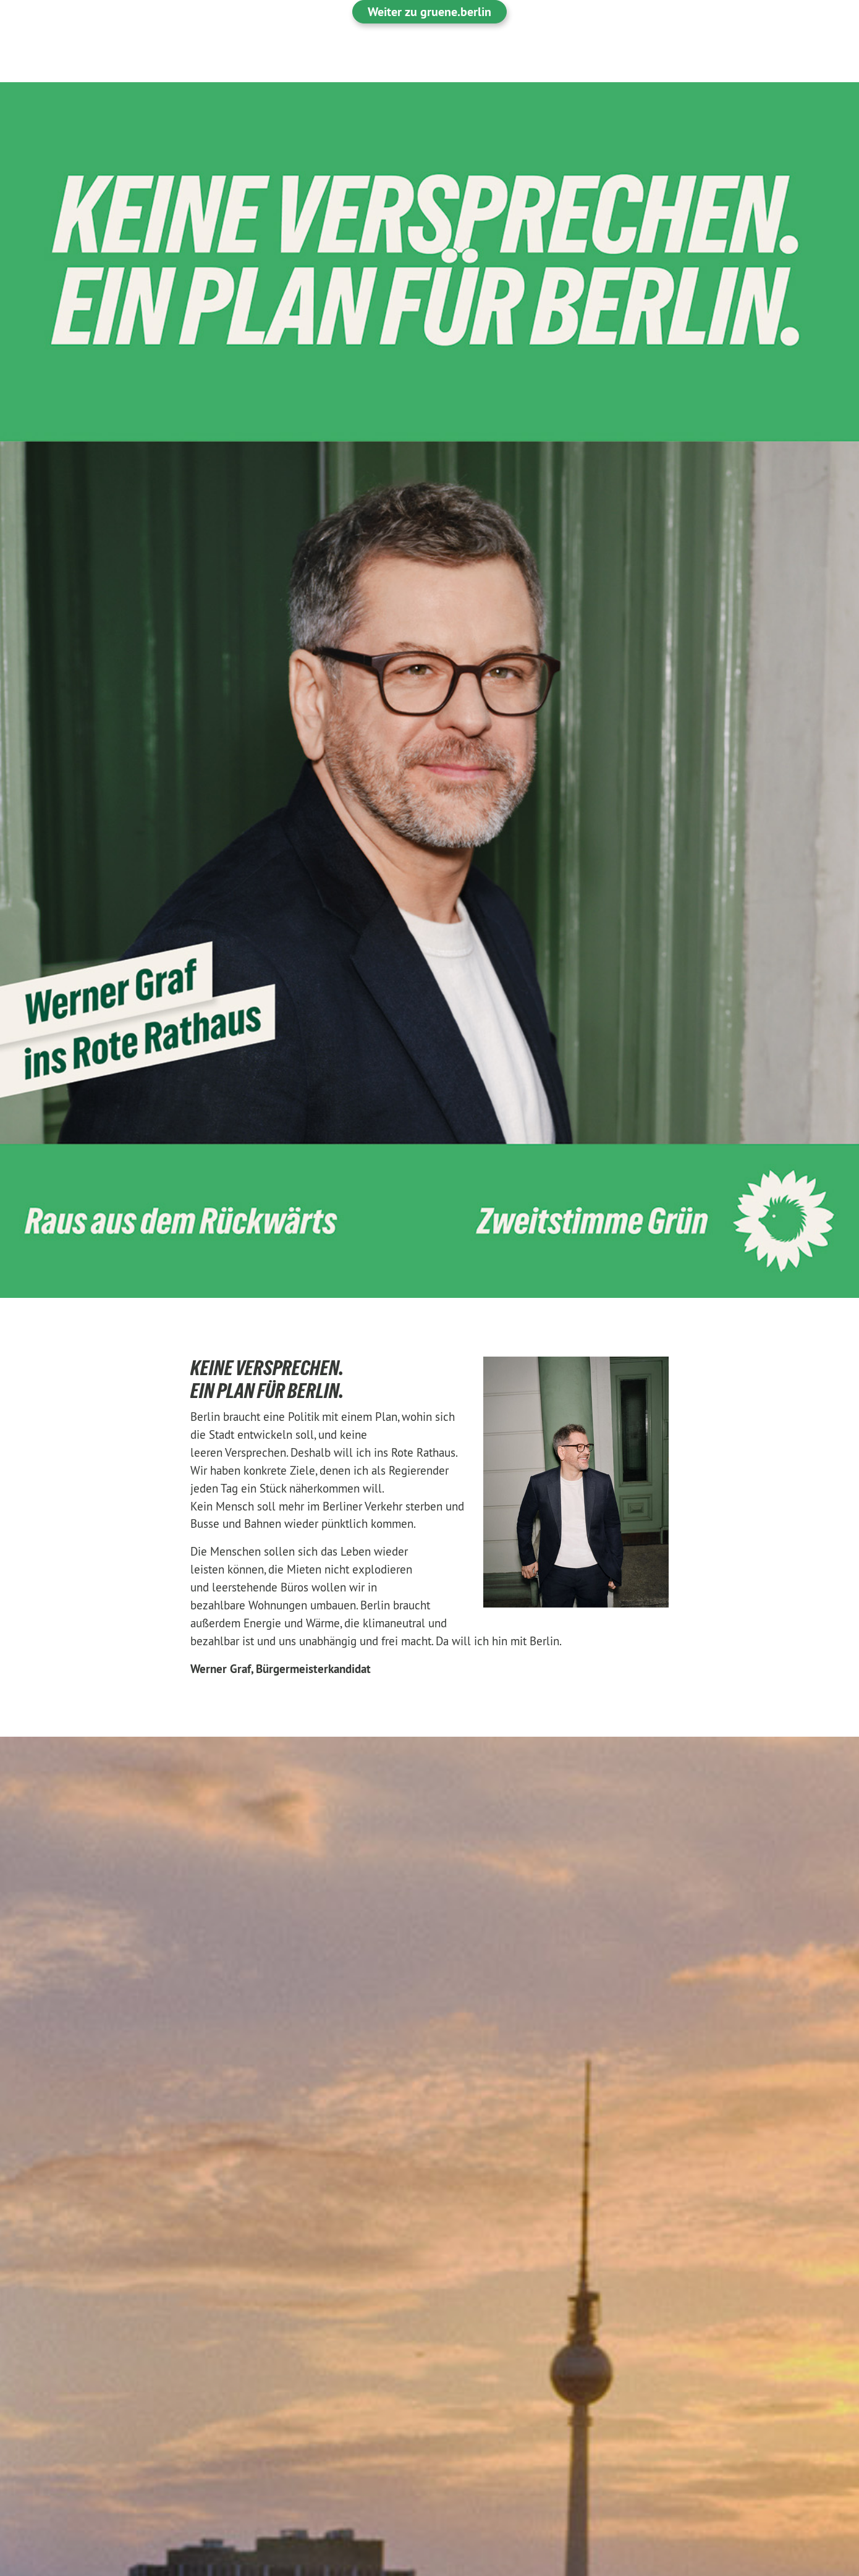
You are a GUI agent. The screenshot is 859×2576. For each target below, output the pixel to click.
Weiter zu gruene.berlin (429, 12)
